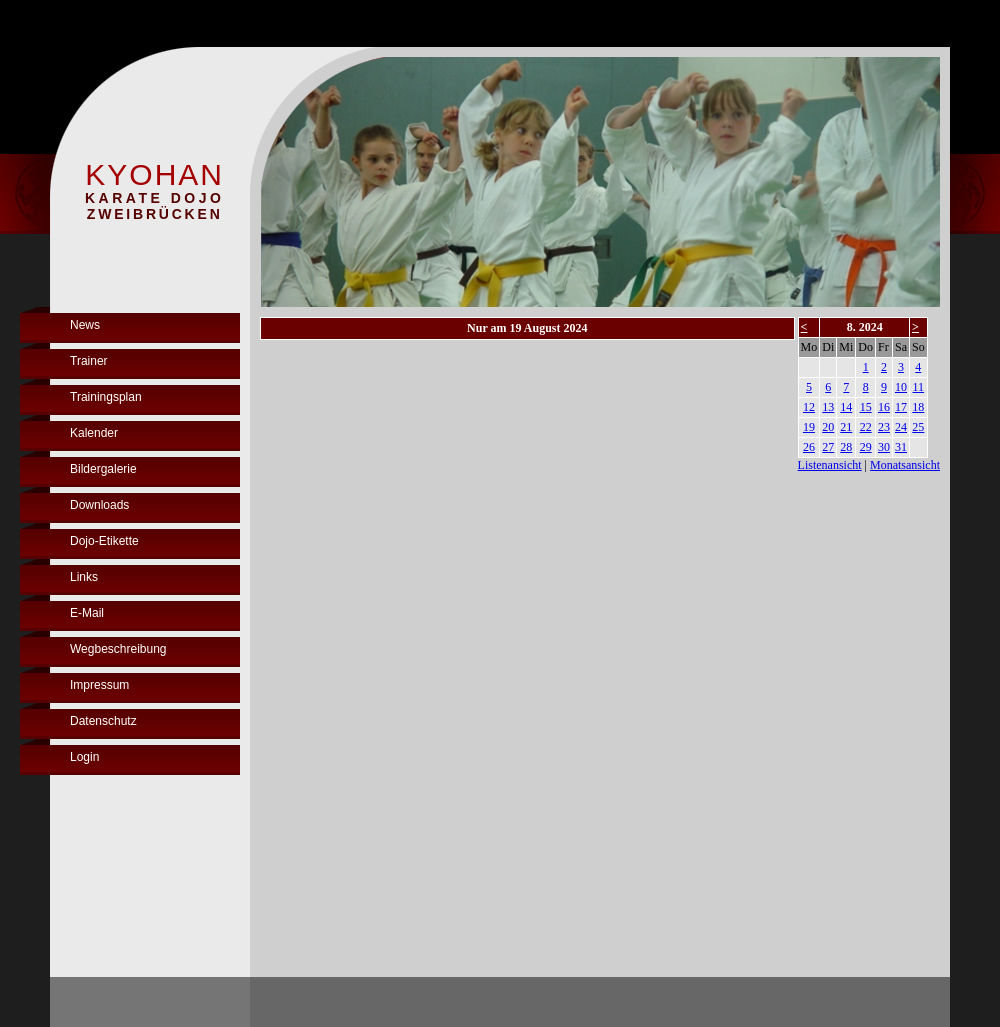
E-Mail (87, 613)
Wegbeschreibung (118, 649)
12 (809, 407)
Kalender (94, 433)
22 (866, 427)
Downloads (99, 505)
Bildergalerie (103, 469)
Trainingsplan (106, 397)
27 (828, 447)
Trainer (89, 361)
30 (884, 447)
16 (884, 407)
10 (901, 387)
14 (846, 407)
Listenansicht (830, 465)
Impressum (99, 685)
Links (84, 577)
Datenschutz (103, 721)
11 (919, 387)
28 (846, 447)
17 (901, 407)
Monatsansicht (905, 465)
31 (901, 447)
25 (918, 427)
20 (828, 427)
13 (828, 407)
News (85, 325)
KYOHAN (154, 174)
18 (918, 407)
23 (884, 427)
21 (846, 427)
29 (866, 447)
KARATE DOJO (154, 198)
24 (901, 427)
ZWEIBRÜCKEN (155, 214)
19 (809, 427)
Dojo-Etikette (104, 541)
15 (866, 407)
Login (84, 757)
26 (809, 447)
